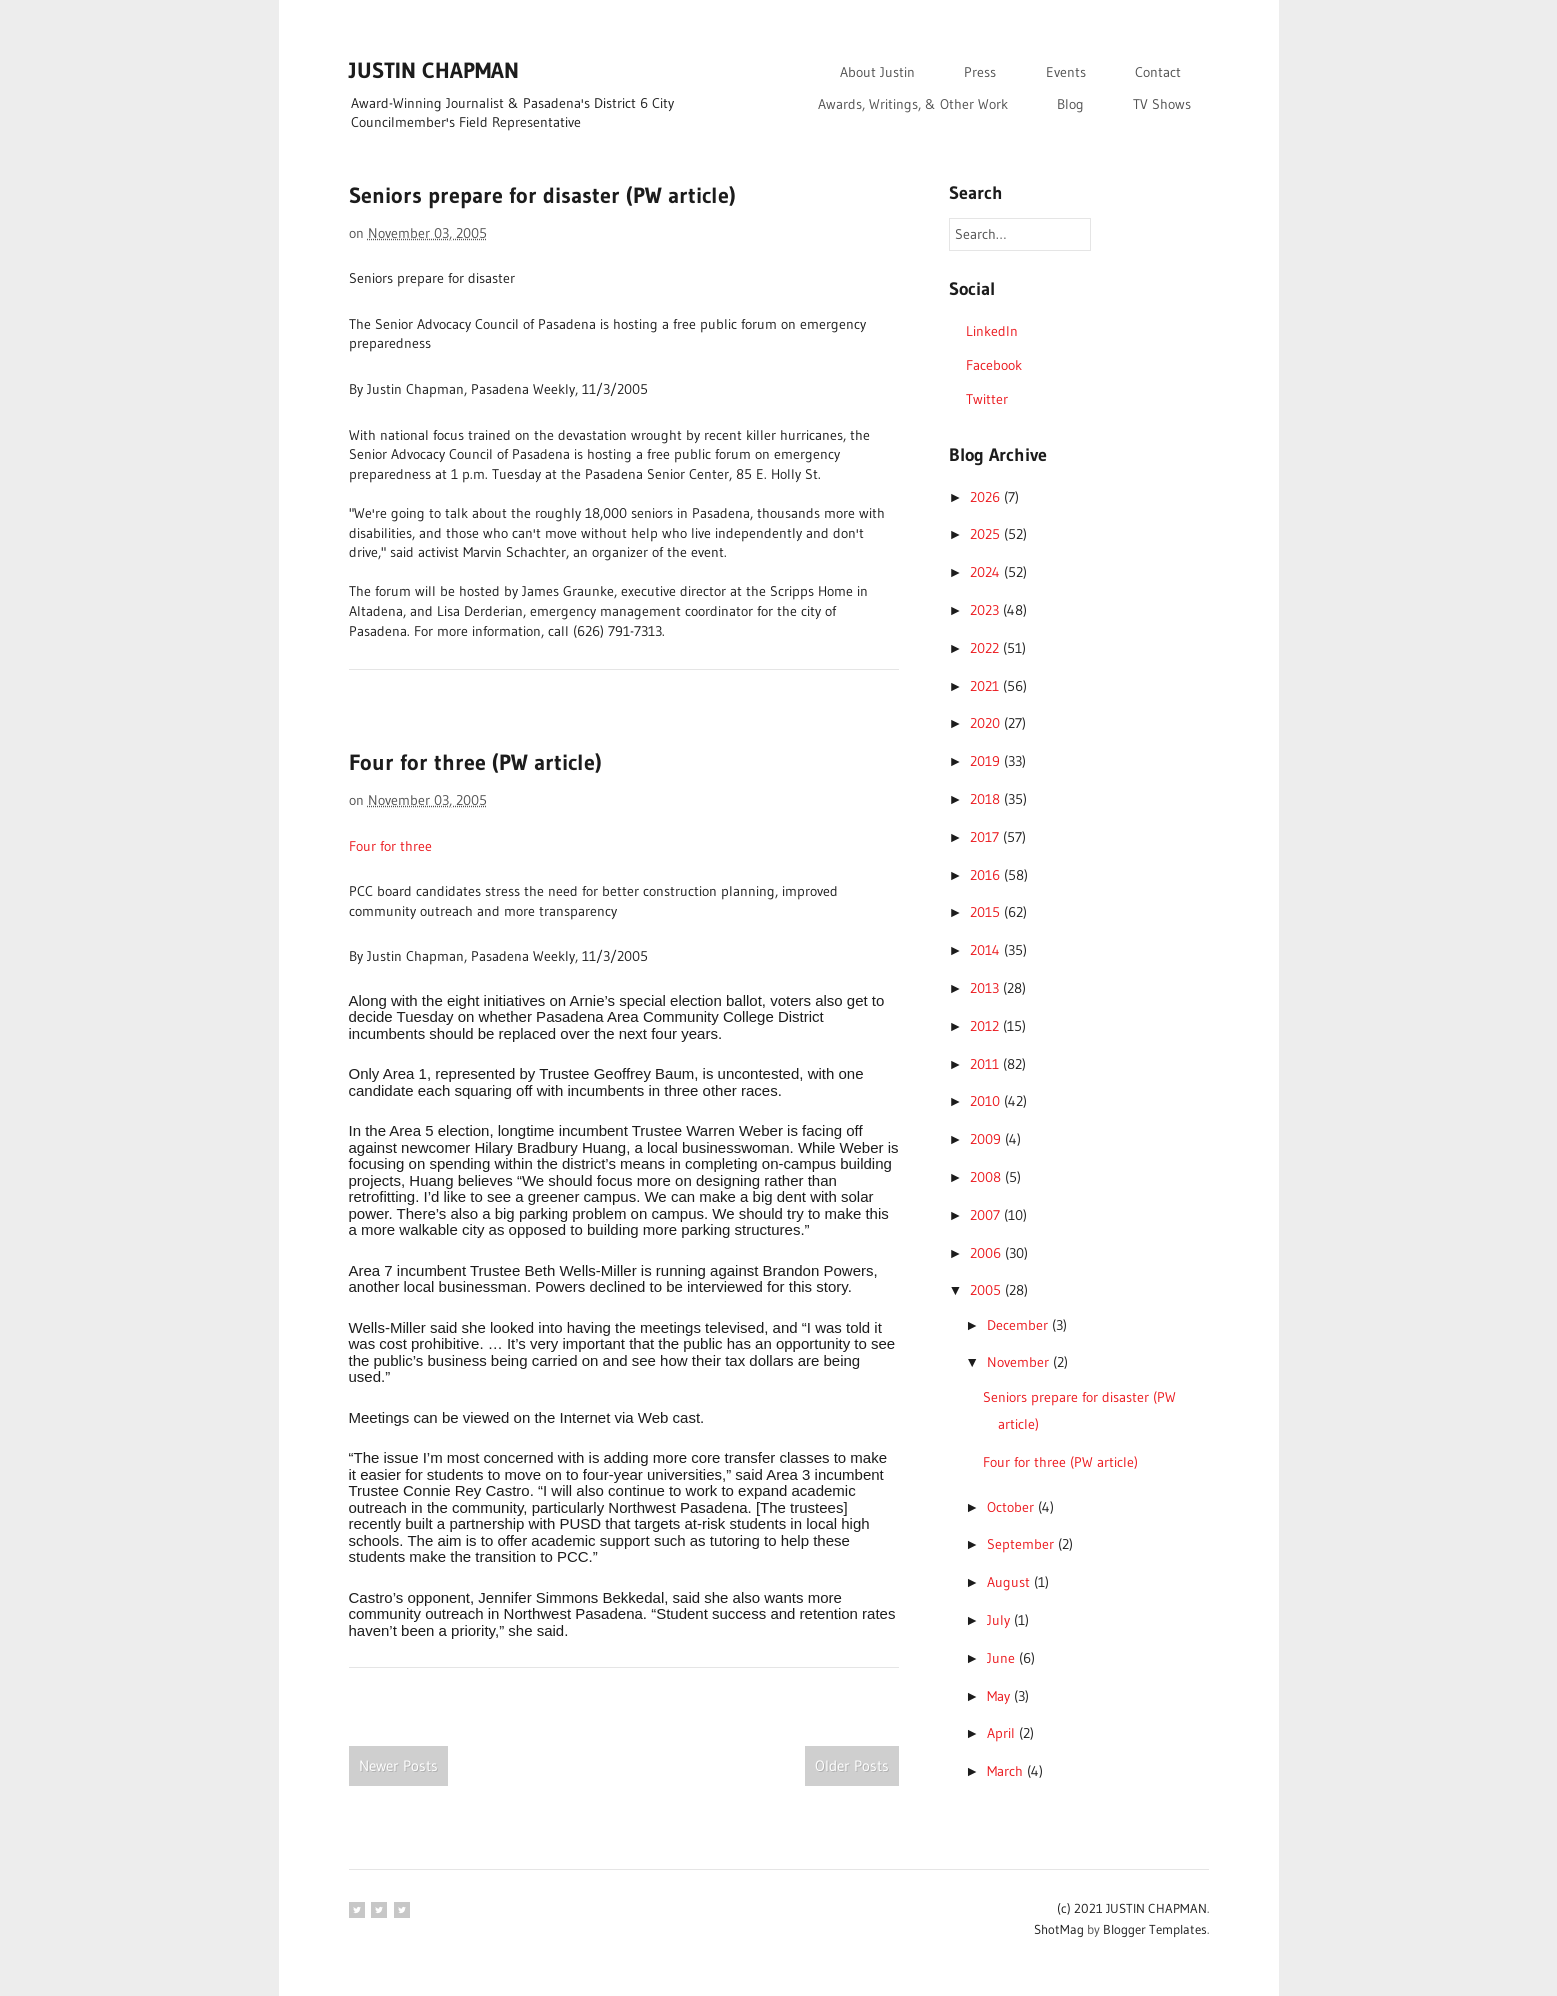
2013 (986, 988)
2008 (987, 1177)
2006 (987, 1253)
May (1000, 1696)
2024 (987, 572)
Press (980, 72)
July (1000, 1620)
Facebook (994, 365)
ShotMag (1059, 1929)
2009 (987, 1139)
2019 (987, 761)
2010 (987, 1101)
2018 (987, 799)
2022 (986, 648)
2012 (986, 1026)
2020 (987, 723)
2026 (987, 497)
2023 (986, 610)
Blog (1070, 104)
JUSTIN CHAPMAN (434, 70)
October (1012, 1507)
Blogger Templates (1155, 1929)
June (1003, 1658)
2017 (986, 837)
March (1007, 1771)
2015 (987, 912)
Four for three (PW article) (475, 762)
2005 (987, 1290)
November (1020, 1362)
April (1003, 1733)
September (1022, 1544)
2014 (987, 950)
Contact (1158, 72)
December (1019, 1325)
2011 (986, 1064)
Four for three (390, 846)
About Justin (877, 72)
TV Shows (1162, 104)
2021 (986, 686)
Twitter (987, 399)
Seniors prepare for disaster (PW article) (542, 195)
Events (1066, 72)
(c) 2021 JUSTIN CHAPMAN (1132, 1908)
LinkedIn (992, 331)
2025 (987, 534)
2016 (987, 875)
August (1010, 1582)
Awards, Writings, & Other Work (913, 104)
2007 (987, 1215)
